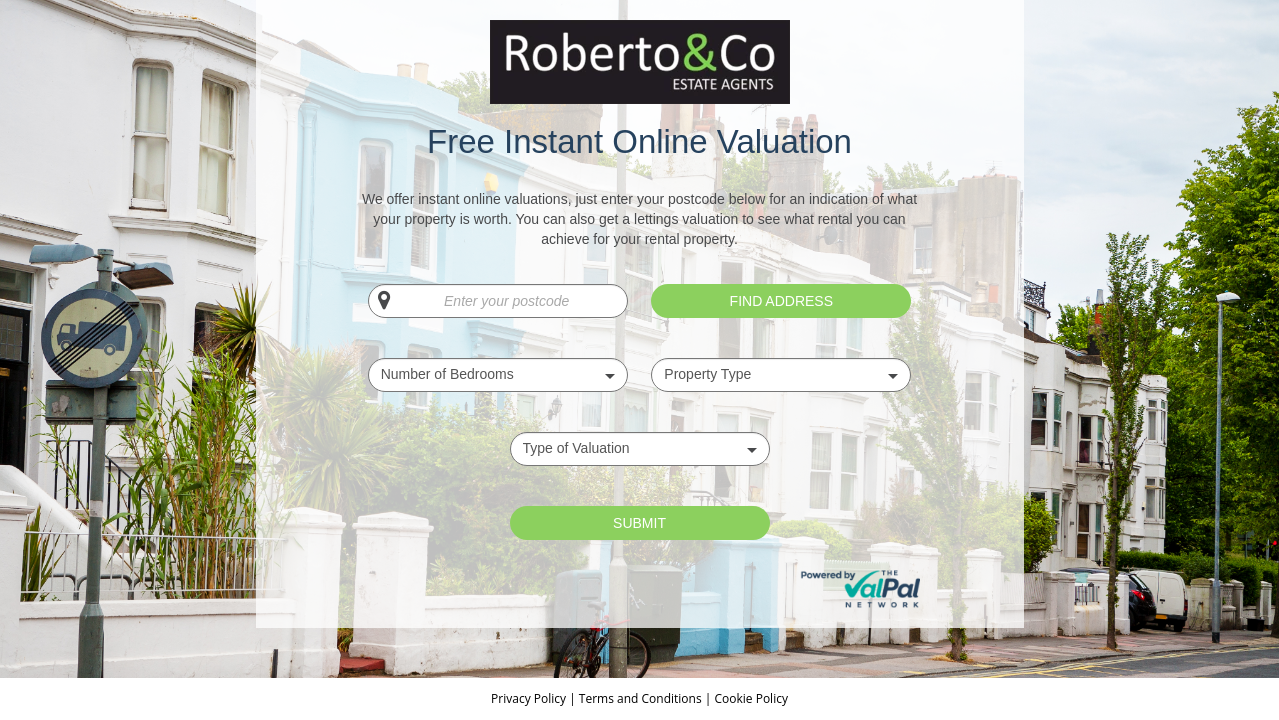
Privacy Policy (530, 698)
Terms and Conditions (640, 698)
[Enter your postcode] (498, 301)
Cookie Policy (750, 698)
